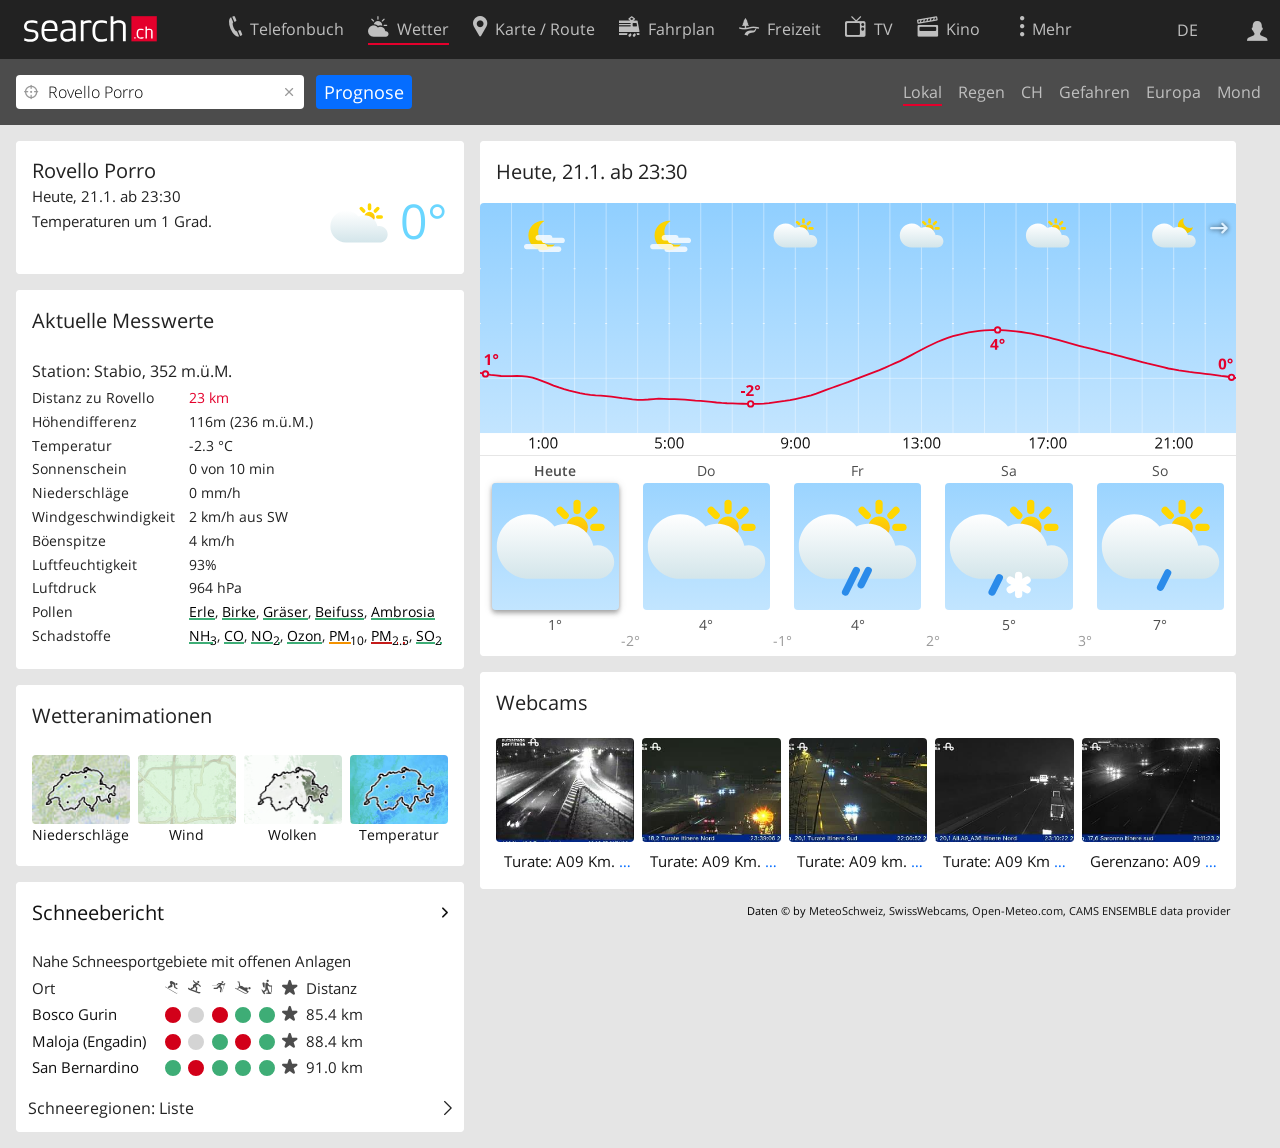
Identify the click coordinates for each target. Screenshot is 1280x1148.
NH (203, 635)
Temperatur (399, 834)
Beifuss (339, 611)
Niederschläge (80, 834)
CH (1032, 92)
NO (265, 635)
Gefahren (1094, 92)
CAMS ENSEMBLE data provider (1149, 910)
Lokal (922, 92)
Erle (202, 611)
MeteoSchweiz (846, 910)
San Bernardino (85, 1067)
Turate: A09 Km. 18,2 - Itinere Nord (771, 861)
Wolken (292, 834)
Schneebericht (98, 912)
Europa (1173, 92)
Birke (239, 611)
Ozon (304, 635)
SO (429, 635)
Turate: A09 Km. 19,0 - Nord (601, 861)
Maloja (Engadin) (89, 1041)
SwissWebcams (927, 910)
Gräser (285, 611)
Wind (186, 834)
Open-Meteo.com (1017, 910)
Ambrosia (403, 611)
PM (346, 635)
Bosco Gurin (74, 1014)
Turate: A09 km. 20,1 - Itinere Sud (913, 861)
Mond (1239, 92)
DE (1187, 30)
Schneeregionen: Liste (111, 1108)
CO (234, 635)
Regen (981, 92)
